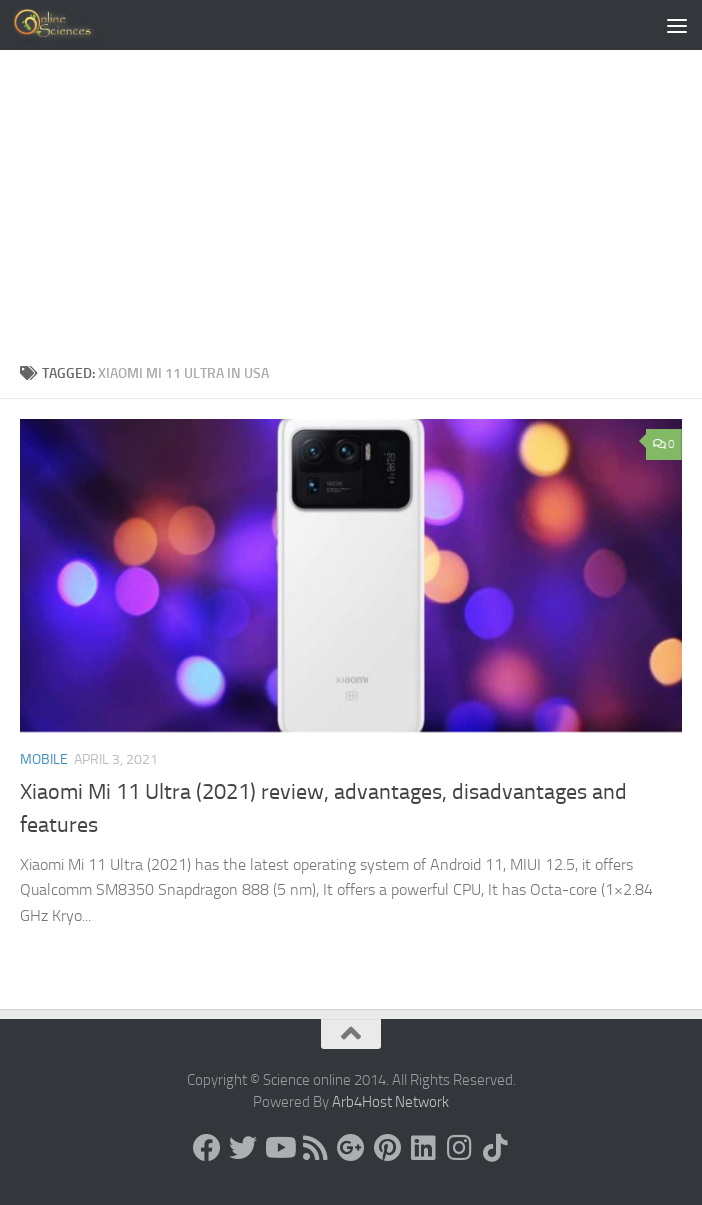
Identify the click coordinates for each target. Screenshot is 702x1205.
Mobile (44, 759)
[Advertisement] (351, 200)
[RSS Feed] (315, 1148)
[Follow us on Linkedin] (423, 1148)
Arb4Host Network (390, 1102)
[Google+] (351, 1148)
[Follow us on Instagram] (459, 1148)
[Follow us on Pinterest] (387, 1148)
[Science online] (207, 1148)
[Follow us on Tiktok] (495, 1148)
